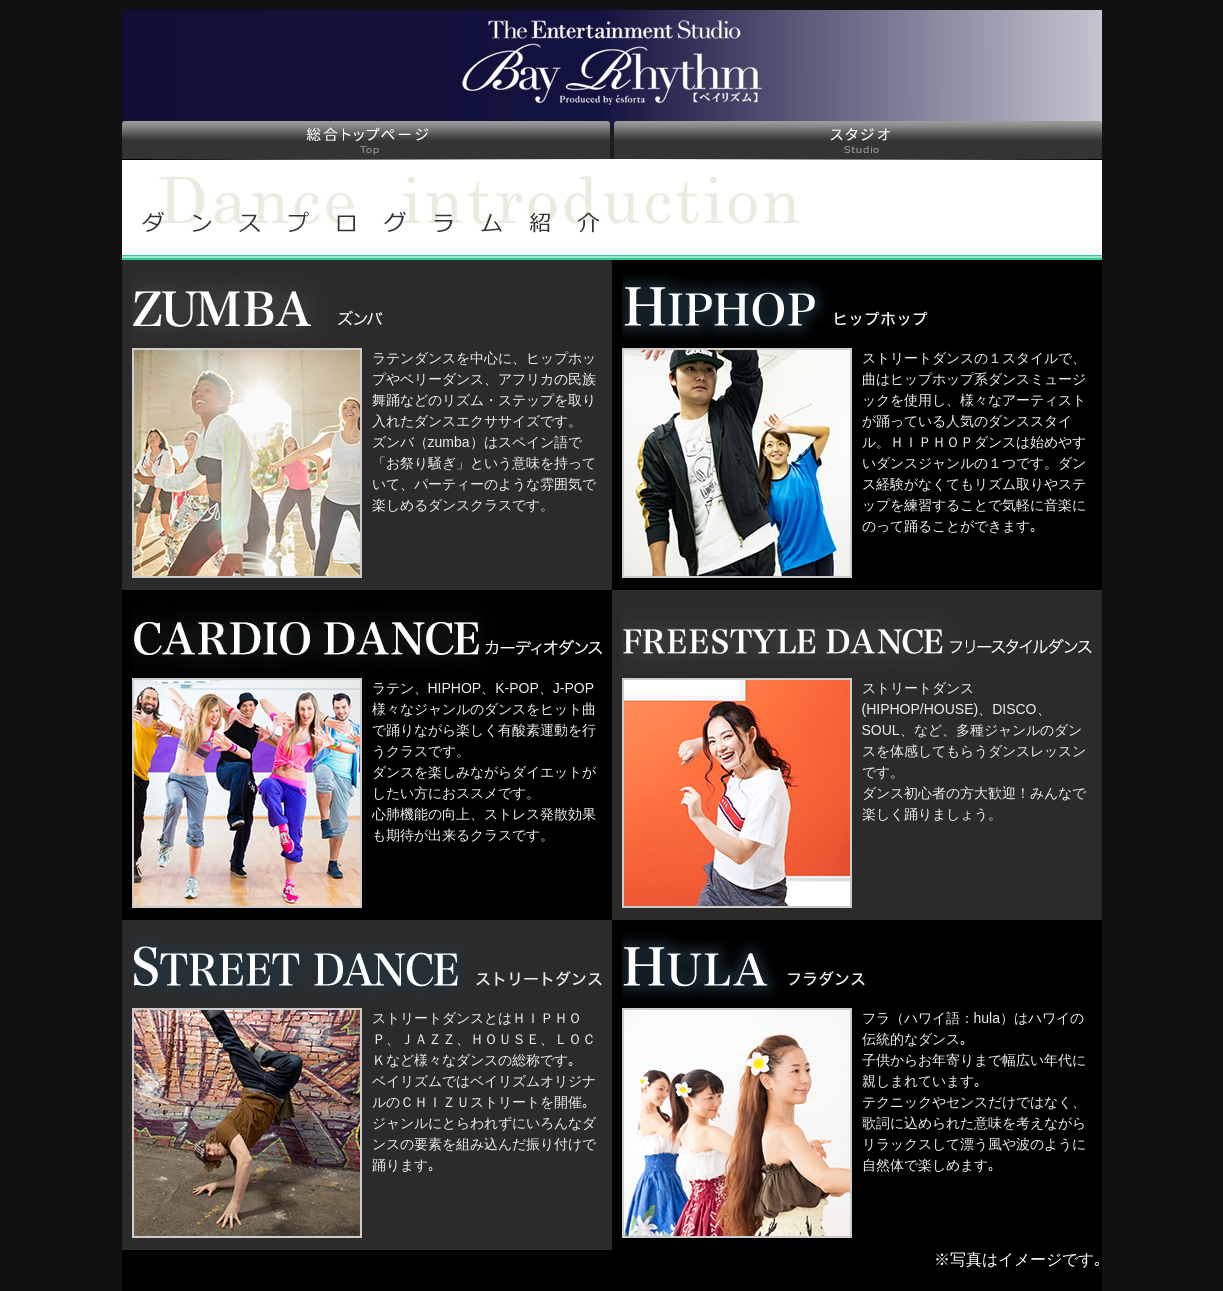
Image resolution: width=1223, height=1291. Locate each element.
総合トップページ (366, 140)
